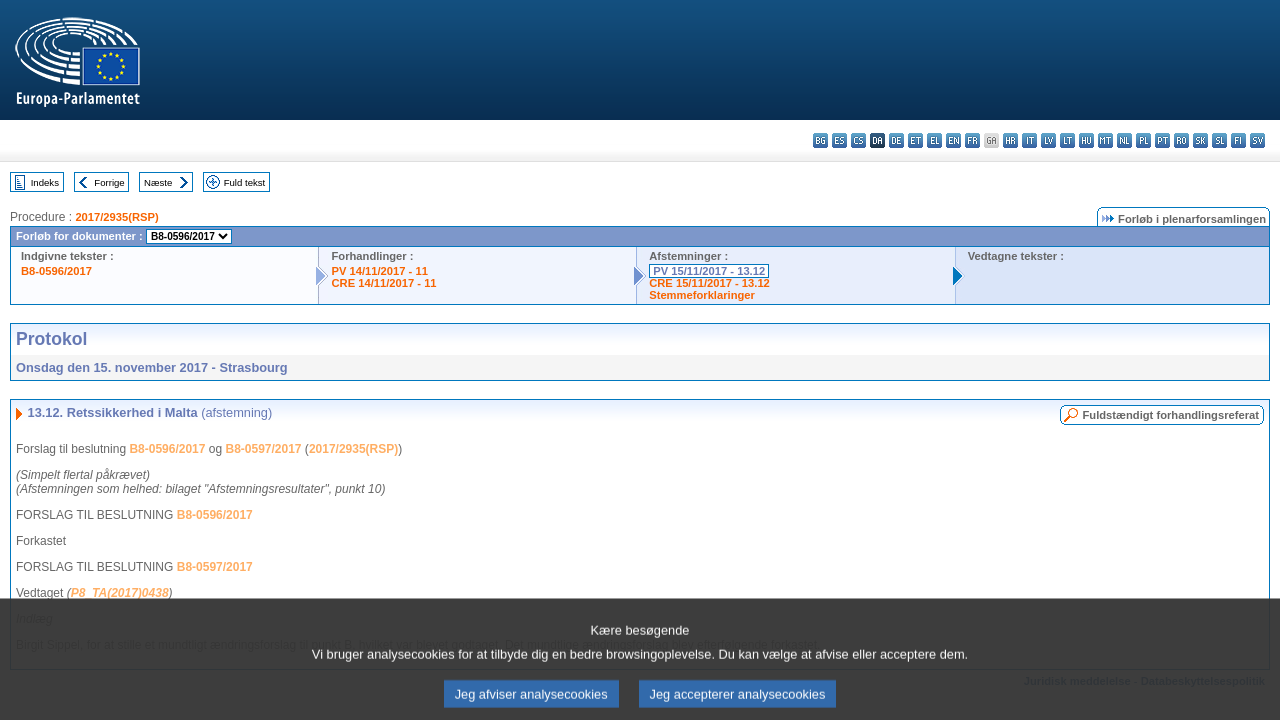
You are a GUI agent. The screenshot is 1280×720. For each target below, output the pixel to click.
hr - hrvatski (1010, 140)
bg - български (820, 140)
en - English (953, 140)
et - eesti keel (915, 140)
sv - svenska (1257, 140)
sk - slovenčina (1200, 140)
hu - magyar (1086, 140)
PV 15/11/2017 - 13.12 (709, 271)
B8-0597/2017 (263, 449)
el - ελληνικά (934, 140)
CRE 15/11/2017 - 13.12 (709, 283)
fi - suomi (1238, 140)
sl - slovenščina (1219, 140)
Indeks (45, 182)
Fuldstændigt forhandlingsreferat (1170, 415)
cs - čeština (858, 140)
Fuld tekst (245, 182)
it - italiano (1029, 140)
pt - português (1162, 140)
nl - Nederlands (1124, 140)
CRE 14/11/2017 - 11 (383, 283)
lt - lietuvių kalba (1067, 140)
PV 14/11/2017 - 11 (379, 271)
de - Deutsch (896, 140)
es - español (839, 140)
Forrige (109, 182)
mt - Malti (1105, 140)
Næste (158, 182)
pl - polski (1143, 140)
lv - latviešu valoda (1048, 140)
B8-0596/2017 (56, 271)
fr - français (972, 140)
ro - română (1181, 140)
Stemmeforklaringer (702, 295)
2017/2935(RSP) (116, 217)
